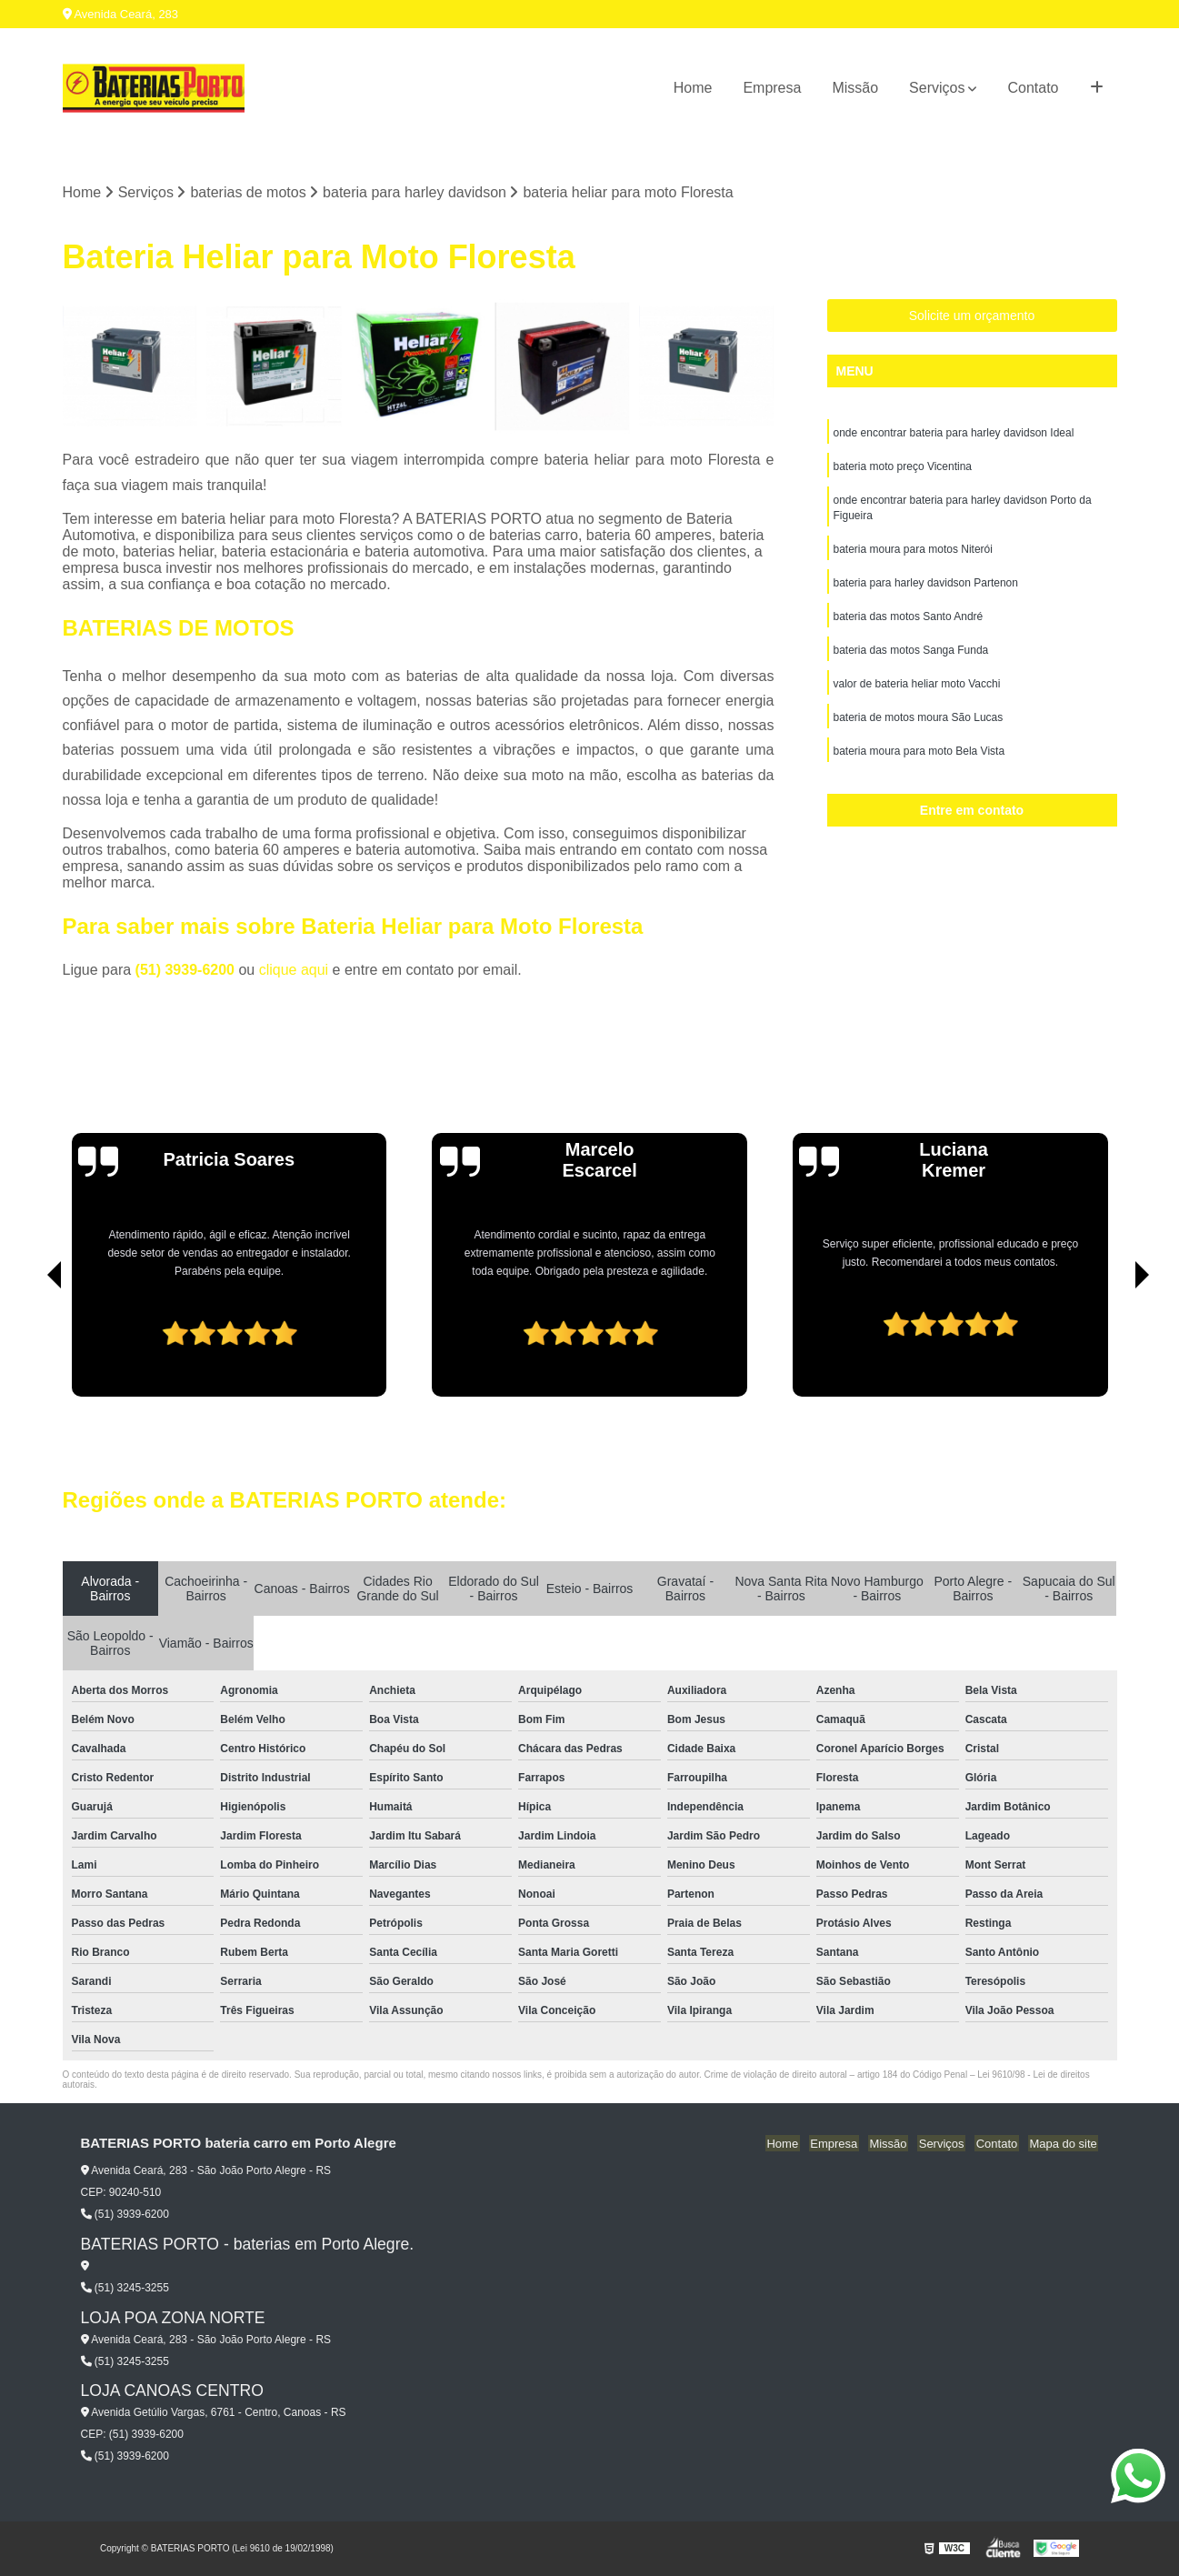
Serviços (936, 87)
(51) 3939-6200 (187, 970)
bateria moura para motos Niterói (913, 553)
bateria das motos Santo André (909, 622)
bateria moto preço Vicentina (903, 468)
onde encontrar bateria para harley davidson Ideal (954, 433)
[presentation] (29, 1346)
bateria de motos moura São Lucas (919, 726)
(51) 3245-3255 (125, 2288)
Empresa (772, 87)
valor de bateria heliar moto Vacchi (917, 692)
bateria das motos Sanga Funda (911, 657)
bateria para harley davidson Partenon (926, 588)
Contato (1032, 87)
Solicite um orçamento (972, 316)
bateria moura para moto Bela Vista (919, 761)
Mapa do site (1064, 2144)
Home (693, 87)
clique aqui (294, 970)
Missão (855, 87)
